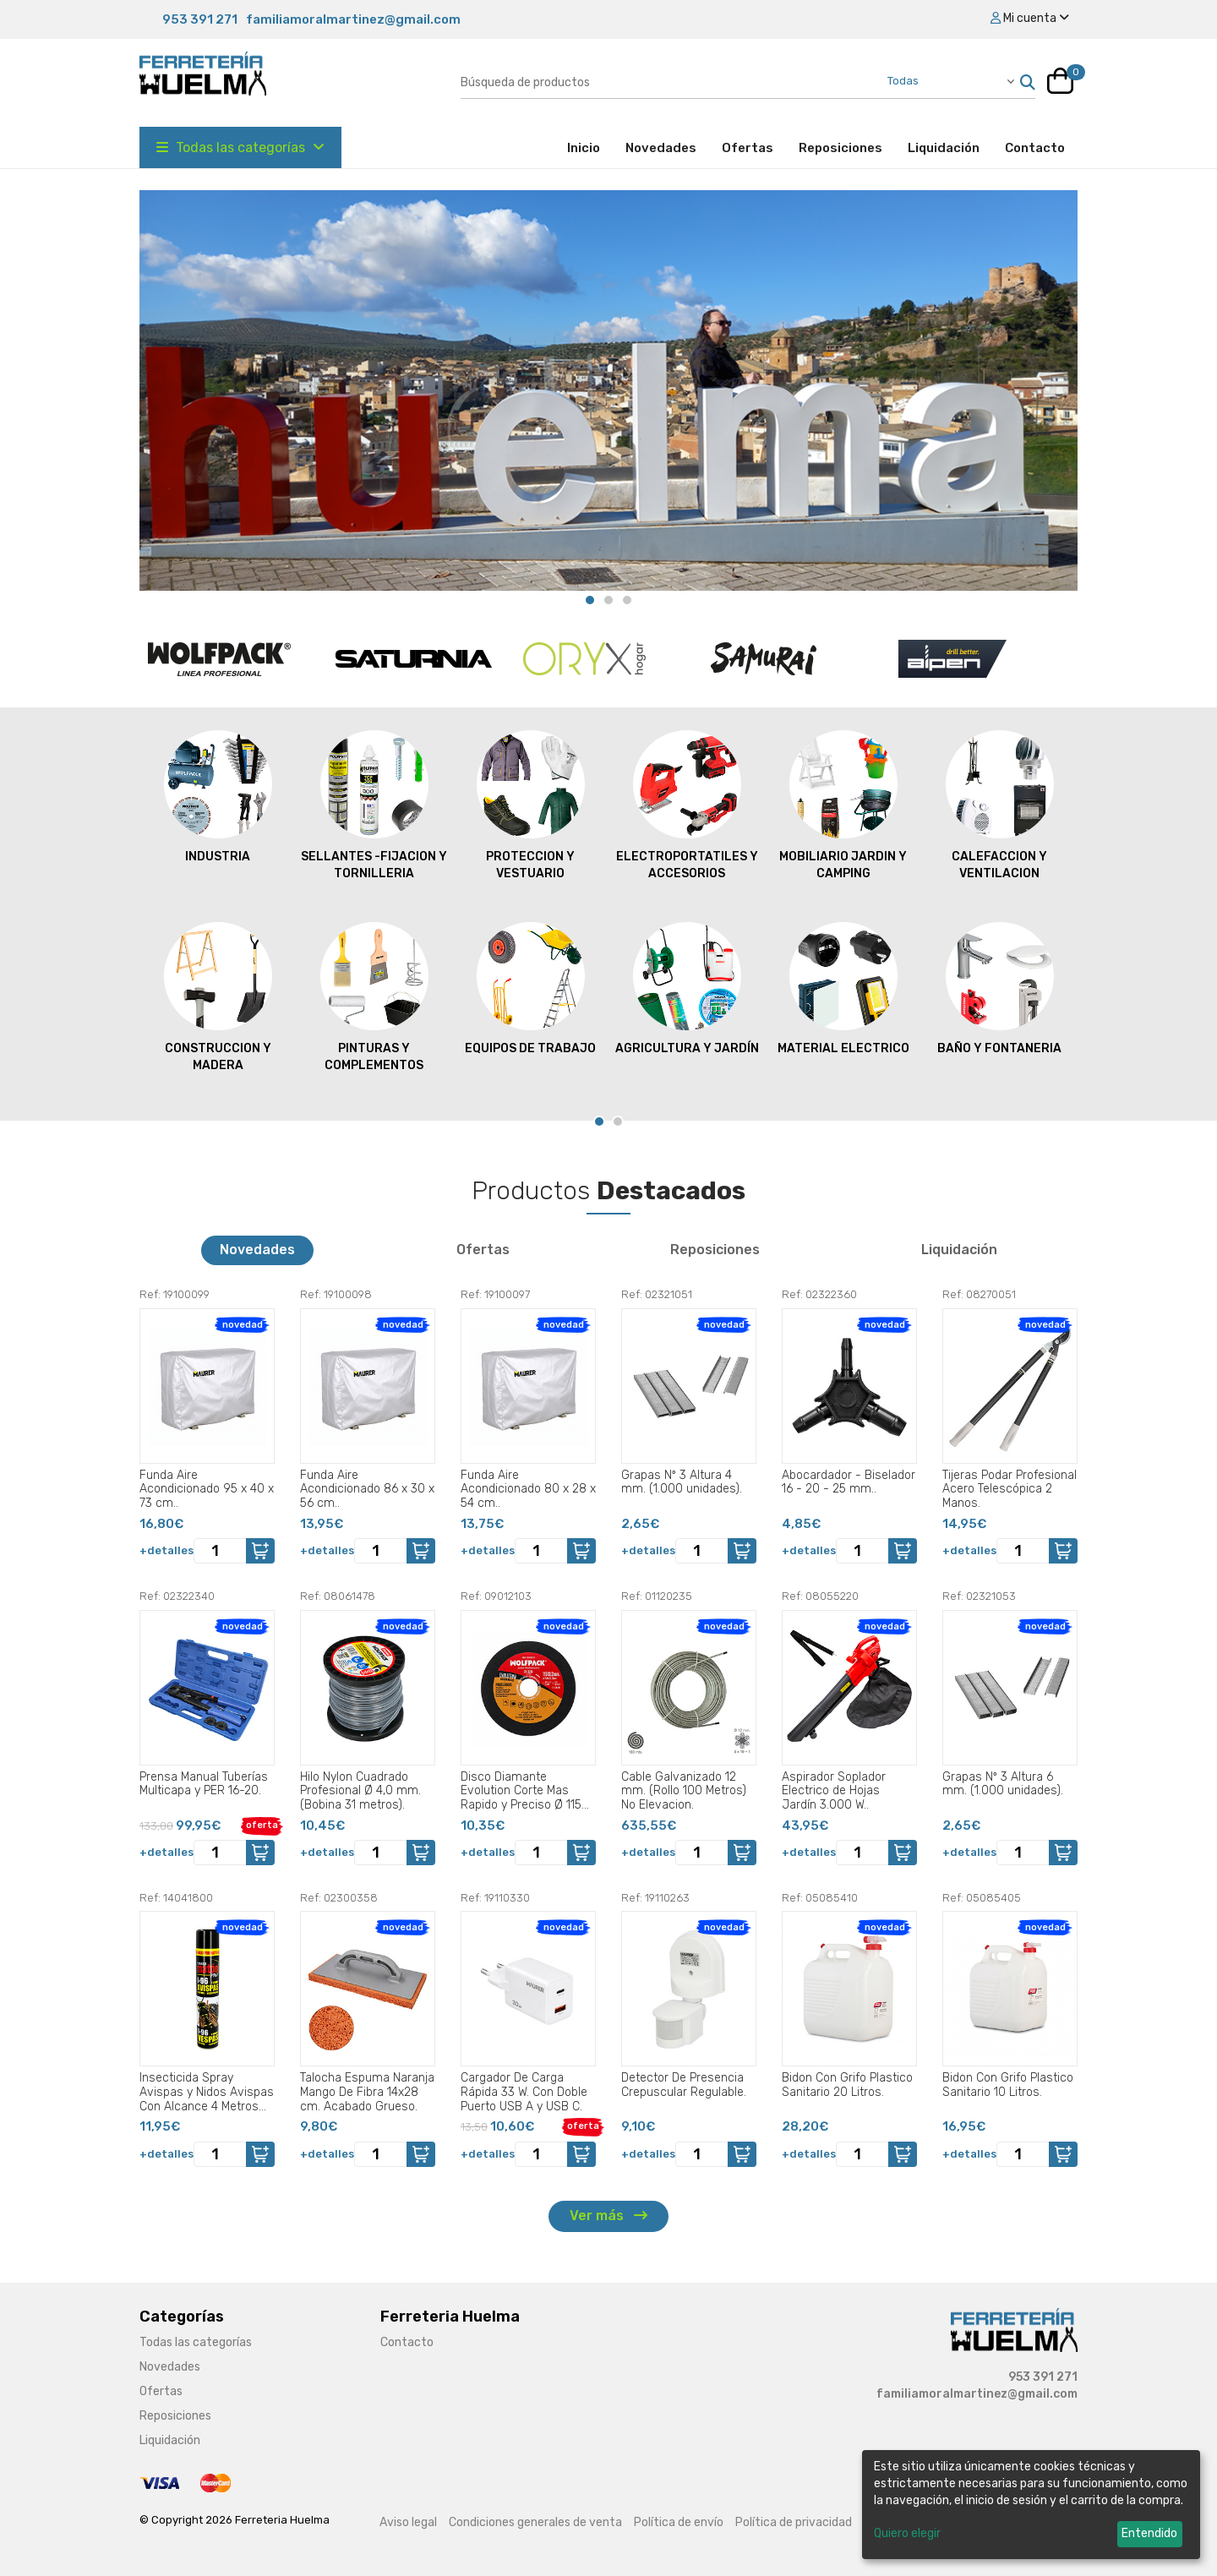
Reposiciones (840, 148)
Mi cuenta (1030, 18)
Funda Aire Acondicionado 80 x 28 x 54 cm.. (528, 1489)
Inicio (590, 147)
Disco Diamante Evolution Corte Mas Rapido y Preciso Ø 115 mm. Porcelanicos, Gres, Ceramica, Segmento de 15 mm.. (527, 1791)
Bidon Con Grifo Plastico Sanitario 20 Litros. (847, 2085)
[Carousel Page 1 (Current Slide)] (590, 600)
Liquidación (944, 148)
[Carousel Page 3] (627, 600)
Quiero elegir (907, 2533)
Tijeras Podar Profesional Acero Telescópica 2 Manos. (1009, 1489)
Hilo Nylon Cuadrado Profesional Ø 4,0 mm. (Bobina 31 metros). (360, 1791)
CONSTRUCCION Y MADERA (218, 996)
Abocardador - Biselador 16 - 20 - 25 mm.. (848, 1482)
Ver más (608, 2216)
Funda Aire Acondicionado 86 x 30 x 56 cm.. (367, 1489)
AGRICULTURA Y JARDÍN (687, 988)
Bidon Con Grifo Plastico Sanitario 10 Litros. (1007, 2085)
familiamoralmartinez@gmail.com (353, 19)
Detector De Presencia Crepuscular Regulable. (683, 2085)
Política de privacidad (793, 2522)
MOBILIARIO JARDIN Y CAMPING (843, 805)
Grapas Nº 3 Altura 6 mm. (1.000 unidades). (1002, 1784)
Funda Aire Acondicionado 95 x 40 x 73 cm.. (206, 1489)
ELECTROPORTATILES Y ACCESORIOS (687, 805)
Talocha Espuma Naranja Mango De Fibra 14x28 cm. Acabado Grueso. (367, 2092)
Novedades (660, 148)
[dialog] (1031, 2504)
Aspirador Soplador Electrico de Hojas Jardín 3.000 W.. (834, 1791)
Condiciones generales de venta (535, 2522)
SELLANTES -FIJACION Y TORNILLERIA (374, 805)
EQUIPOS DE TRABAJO (530, 988)
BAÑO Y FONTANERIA (999, 988)
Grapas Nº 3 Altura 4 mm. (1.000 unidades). (681, 1482)
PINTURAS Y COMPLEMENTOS (374, 996)
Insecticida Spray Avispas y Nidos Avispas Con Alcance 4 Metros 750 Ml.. (206, 2092)
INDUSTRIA (218, 796)
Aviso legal (408, 2522)
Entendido (1149, 2533)
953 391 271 (199, 19)
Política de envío (678, 2522)
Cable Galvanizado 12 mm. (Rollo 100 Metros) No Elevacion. (683, 1791)
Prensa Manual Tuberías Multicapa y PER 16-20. (203, 1784)
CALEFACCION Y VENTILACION (1000, 805)
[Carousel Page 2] (608, 600)
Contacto (1035, 148)
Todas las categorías (240, 147)
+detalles (166, 1550)
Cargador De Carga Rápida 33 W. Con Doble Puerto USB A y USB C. (524, 2092)
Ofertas (747, 148)
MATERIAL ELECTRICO (843, 988)
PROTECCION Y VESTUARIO (531, 805)
